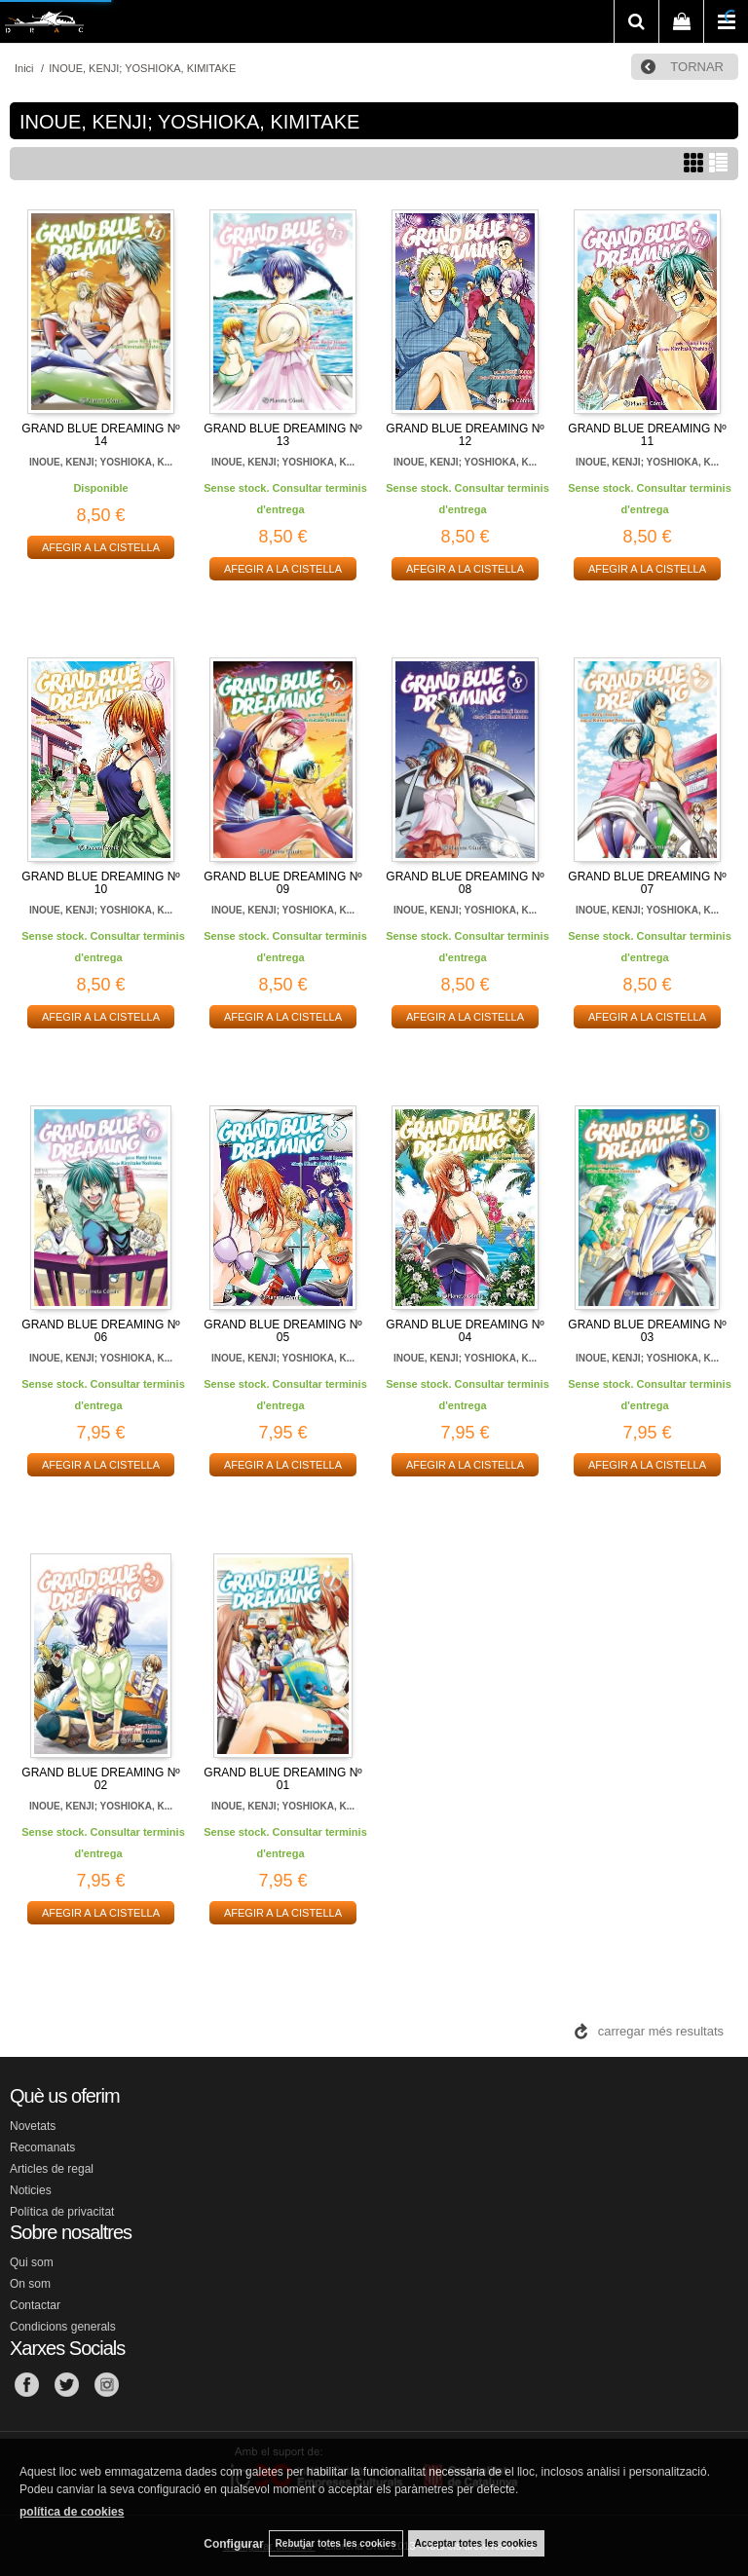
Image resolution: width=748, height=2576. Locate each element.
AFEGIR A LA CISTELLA (101, 547)
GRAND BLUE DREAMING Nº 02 (100, 1779)
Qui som (32, 2262)
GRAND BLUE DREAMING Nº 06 (100, 1331)
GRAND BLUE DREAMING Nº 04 (464, 1331)
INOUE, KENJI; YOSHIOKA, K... (100, 462)
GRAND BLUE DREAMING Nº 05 (282, 1331)
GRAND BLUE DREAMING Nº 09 (282, 883)
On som (30, 2284)
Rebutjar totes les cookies (336, 2543)
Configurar (233, 2544)
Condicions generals (63, 2326)
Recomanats (42, 2147)
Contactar (35, 2305)
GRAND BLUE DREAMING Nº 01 (282, 1779)
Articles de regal (52, 2169)
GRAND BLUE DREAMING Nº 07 (647, 883)
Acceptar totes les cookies (476, 2543)
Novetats (33, 2126)
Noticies (31, 2190)
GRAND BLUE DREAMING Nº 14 (100, 435)
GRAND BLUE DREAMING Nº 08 (464, 883)
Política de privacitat (62, 2212)
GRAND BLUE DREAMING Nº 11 (647, 435)
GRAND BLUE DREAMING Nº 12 (464, 435)
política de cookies (71, 2512)
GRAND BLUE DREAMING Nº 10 (100, 883)
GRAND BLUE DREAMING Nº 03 (647, 1331)
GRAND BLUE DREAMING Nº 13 (282, 435)
